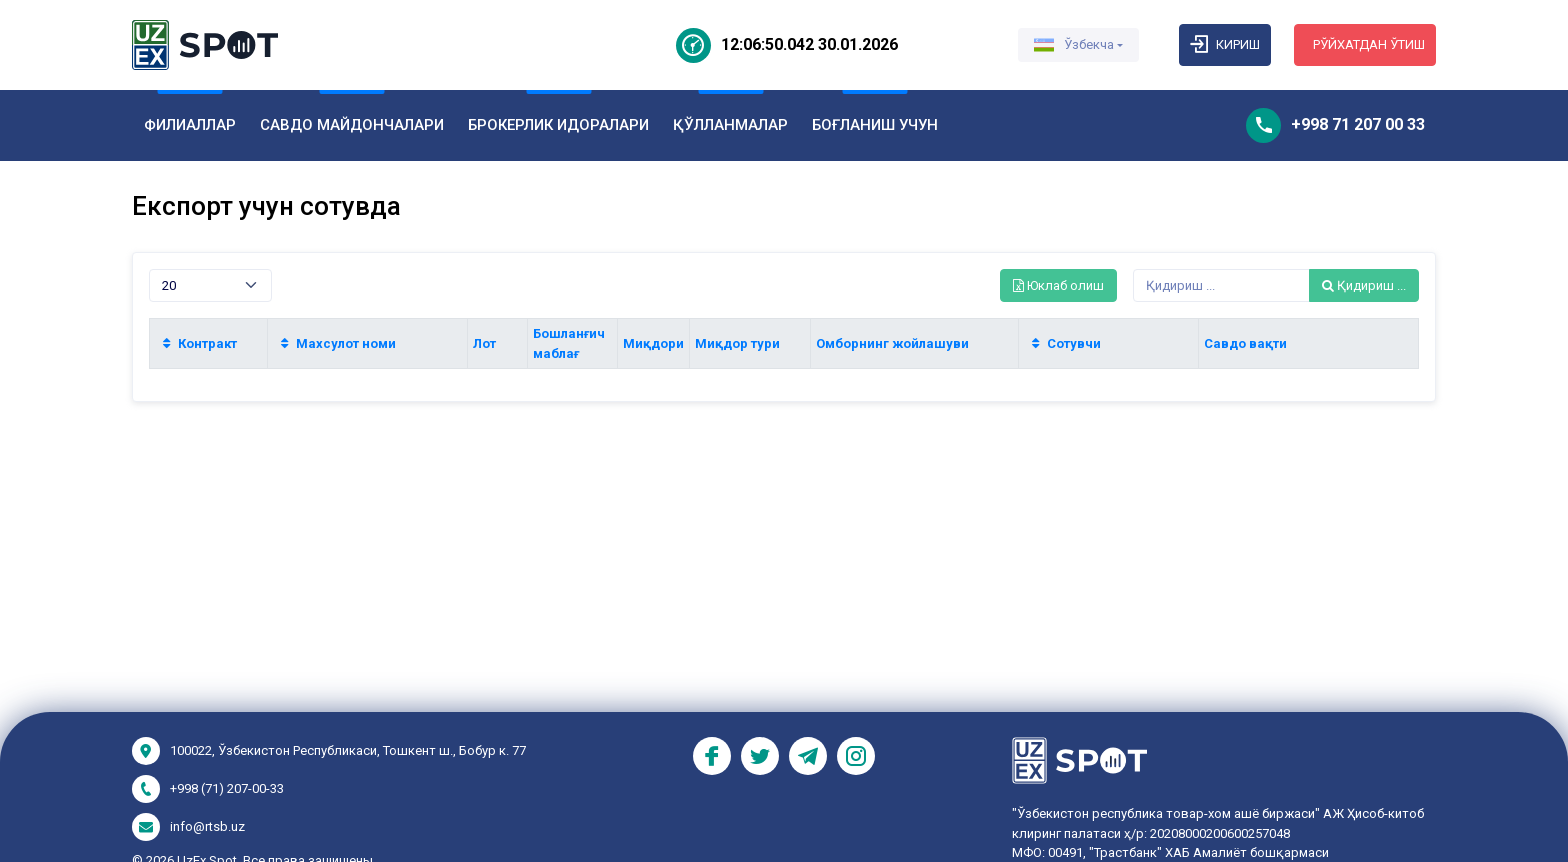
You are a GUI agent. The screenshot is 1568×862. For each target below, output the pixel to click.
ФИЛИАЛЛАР (190, 125)
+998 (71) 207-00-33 (227, 788)
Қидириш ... (1364, 285)
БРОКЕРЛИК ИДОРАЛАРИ (558, 125)
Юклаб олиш (1058, 285)
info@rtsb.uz (207, 826)
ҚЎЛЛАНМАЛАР (730, 125)
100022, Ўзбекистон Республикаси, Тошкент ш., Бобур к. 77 (348, 750)
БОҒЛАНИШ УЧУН (875, 125)
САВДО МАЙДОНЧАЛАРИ (352, 125)
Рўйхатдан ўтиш (1369, 44)
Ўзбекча (1074, 45)
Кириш (1225, 45)
